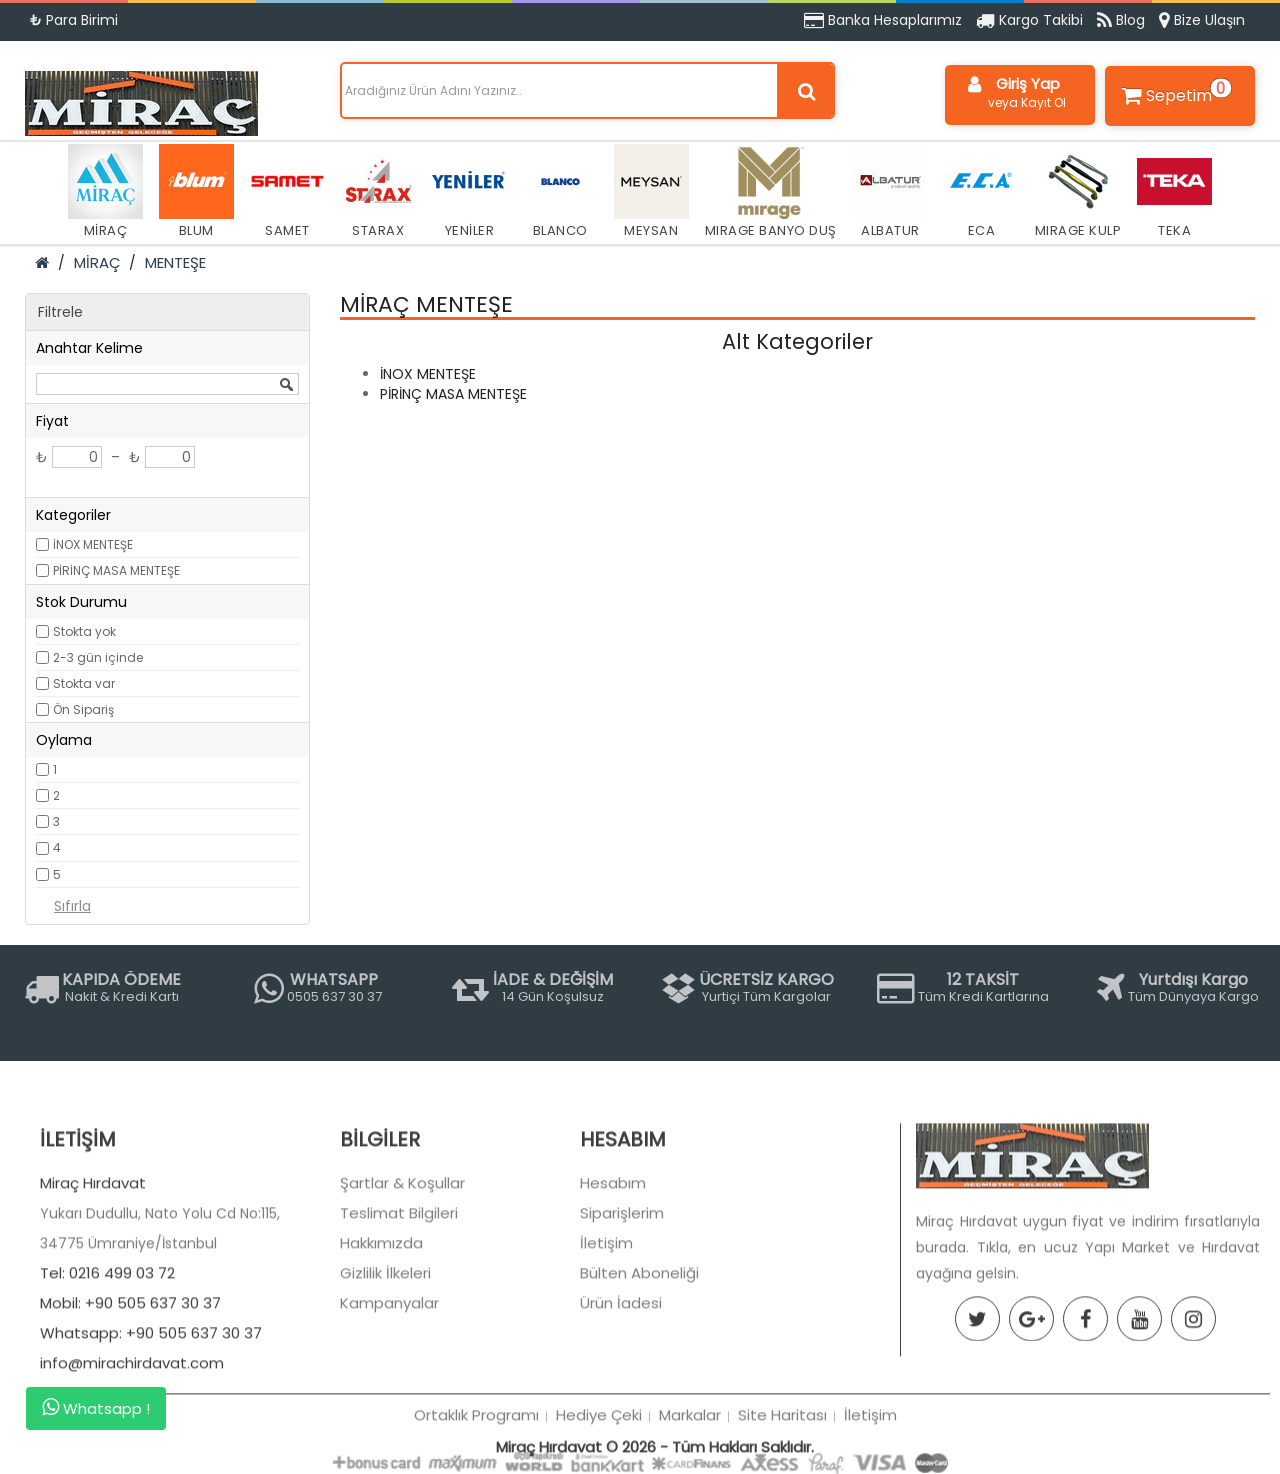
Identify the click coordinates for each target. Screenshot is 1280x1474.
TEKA (1174, 192)
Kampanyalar (389, 1380)
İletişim (606, 1320)
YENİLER (469, 192)
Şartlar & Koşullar (402, 1260)
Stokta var (84, 683)
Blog (1121, 20)
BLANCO (560, 192)
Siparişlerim (622, 1290)
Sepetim (1174, 92)
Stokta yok (84, 631)
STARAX (378, 192)
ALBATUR (890, 192)
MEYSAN (651, 192)
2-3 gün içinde (98, 657)
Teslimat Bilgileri (399, 1290)
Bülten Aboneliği (639, 1350)
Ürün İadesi (621, 1380)
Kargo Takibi (1029, 20)
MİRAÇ (105, 192)
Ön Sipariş (83, 709)
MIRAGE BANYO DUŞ (771, 192)
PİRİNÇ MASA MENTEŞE (116, 570)
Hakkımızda (381, 1320)
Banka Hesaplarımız (883, 20)
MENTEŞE (175, 262)
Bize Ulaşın (1202, 20)
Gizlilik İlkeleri (385, 1350)
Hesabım (613, 1260)
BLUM (196, 192)
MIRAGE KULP (1078, 192)
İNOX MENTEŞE (93, 544)
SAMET (287, 192)
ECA (981, 192)
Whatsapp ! (96, 1408)
